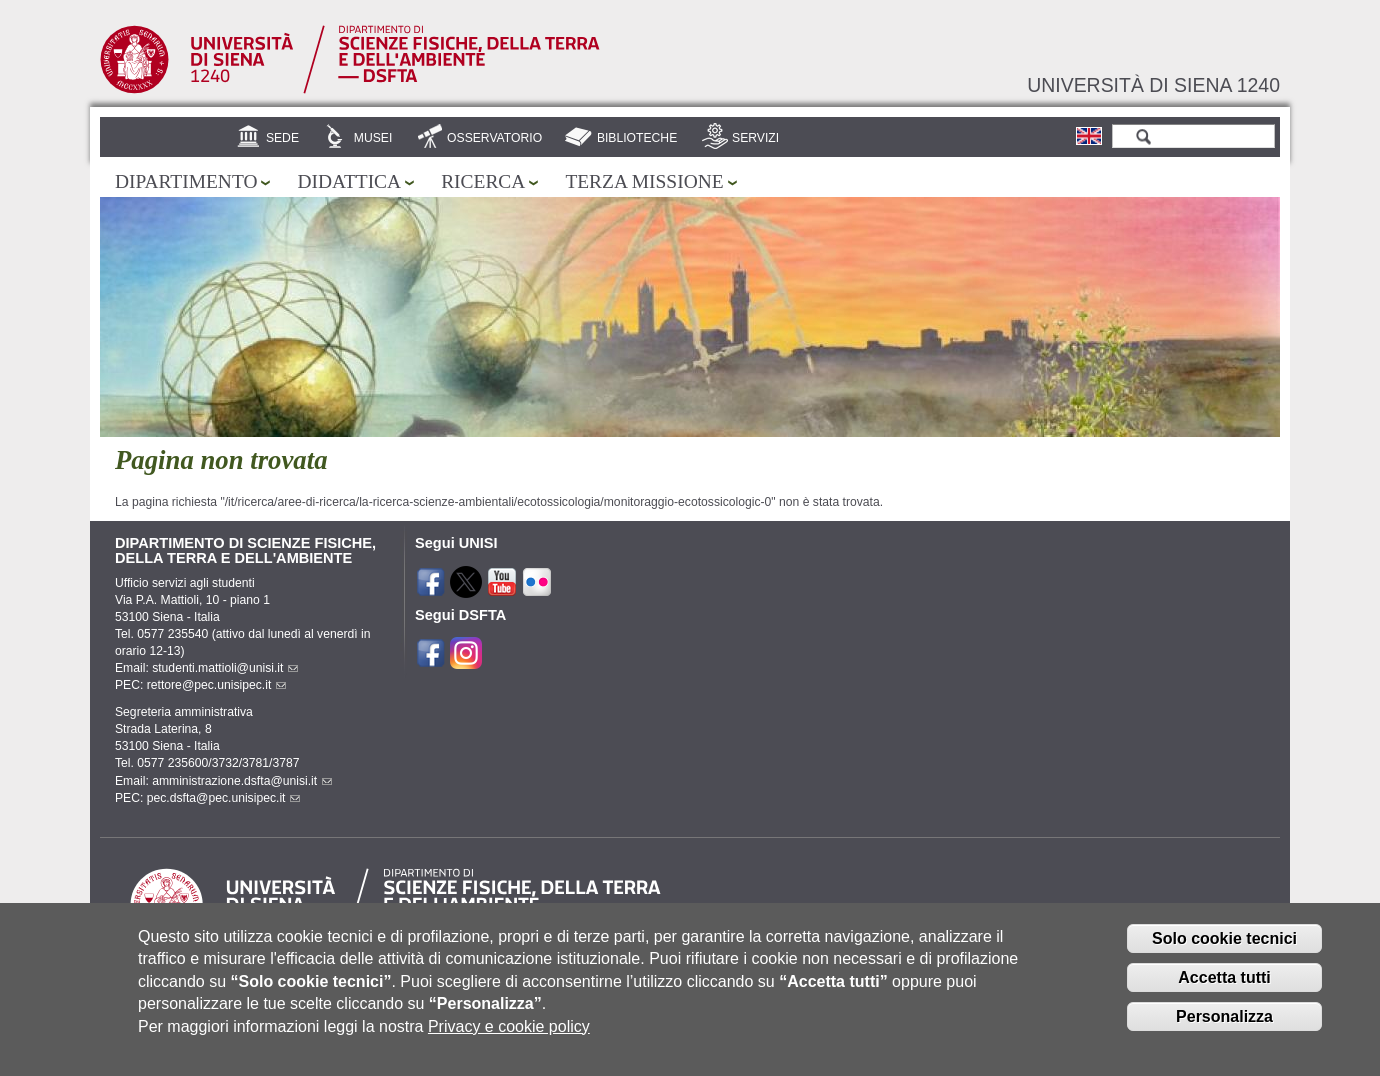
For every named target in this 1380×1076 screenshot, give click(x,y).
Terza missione (644, 181)
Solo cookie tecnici (1224, 951)
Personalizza (1224, 1029)
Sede (282, 138)
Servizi (755, 138)
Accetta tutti (1224, 990)
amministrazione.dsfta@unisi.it (242, 781)
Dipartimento (186, 181)
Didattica (349, 181)
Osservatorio (494, 138)
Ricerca (483, 181)
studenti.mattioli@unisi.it (225, 668)
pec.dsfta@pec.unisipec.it (224, 798)
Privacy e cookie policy (509, 1039)
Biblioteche (637, 138)
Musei (373, 138)
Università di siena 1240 (1153, 85)
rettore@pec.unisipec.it (217, 685)
